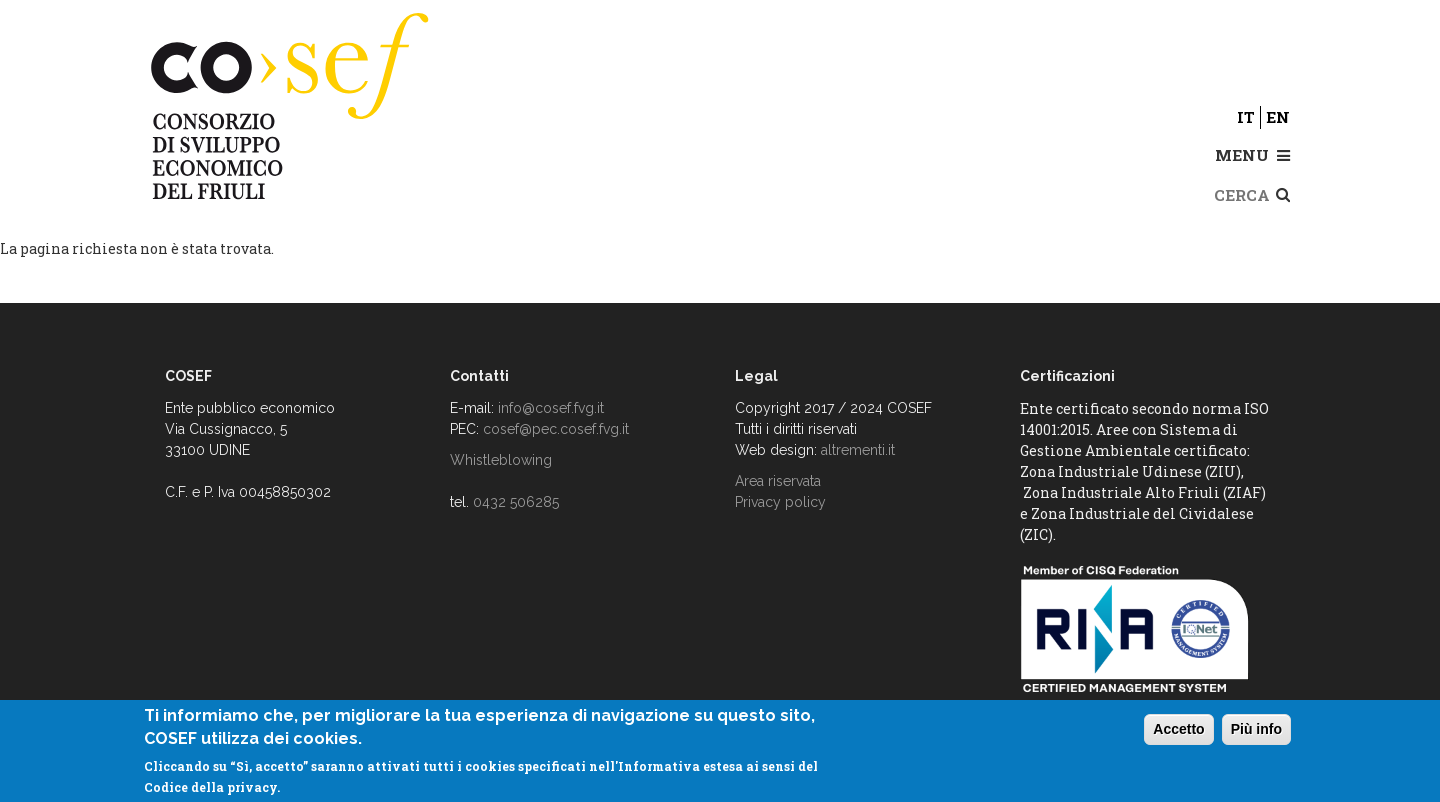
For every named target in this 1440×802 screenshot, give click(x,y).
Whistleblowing (501, 460)
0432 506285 (516, 502)
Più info (1256, 729)
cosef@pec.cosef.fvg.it (556, 429)
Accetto (1178, 729)
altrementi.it (858, 450)
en (1278, 117)
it (1246, 117)
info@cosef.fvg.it (551, 408)
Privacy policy (780, 502)
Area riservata (778, 481)
